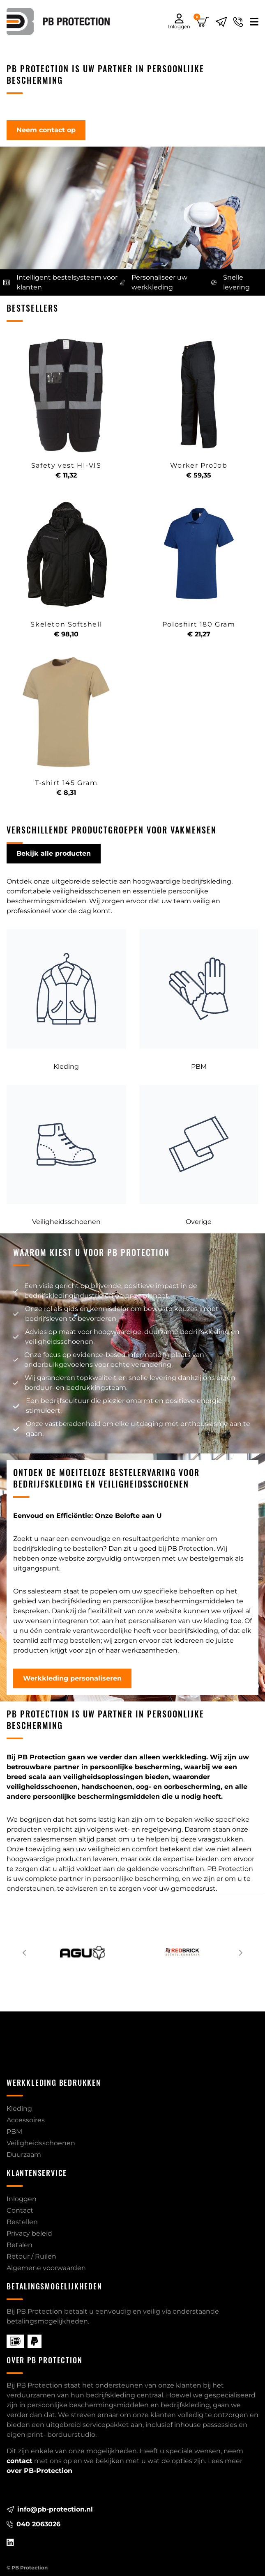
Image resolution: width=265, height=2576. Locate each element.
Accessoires (26, 2120)
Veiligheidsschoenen (41, 2143)
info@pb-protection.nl (50, 2509)
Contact (20, 2210)
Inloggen (22, 2199)
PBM (14, 2131)
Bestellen (22, 2222)
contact (19, 2461)
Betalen (19, 2245)
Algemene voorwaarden (46, 2268)
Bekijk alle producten (53, 853)
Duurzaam (24, 2154)
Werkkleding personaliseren (72, 1678)
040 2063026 (33, 2524)
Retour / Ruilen (31, 2256)
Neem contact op (46, 130)
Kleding (19, 2108)
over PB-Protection (39, 2471)
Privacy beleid (29, 2233)
